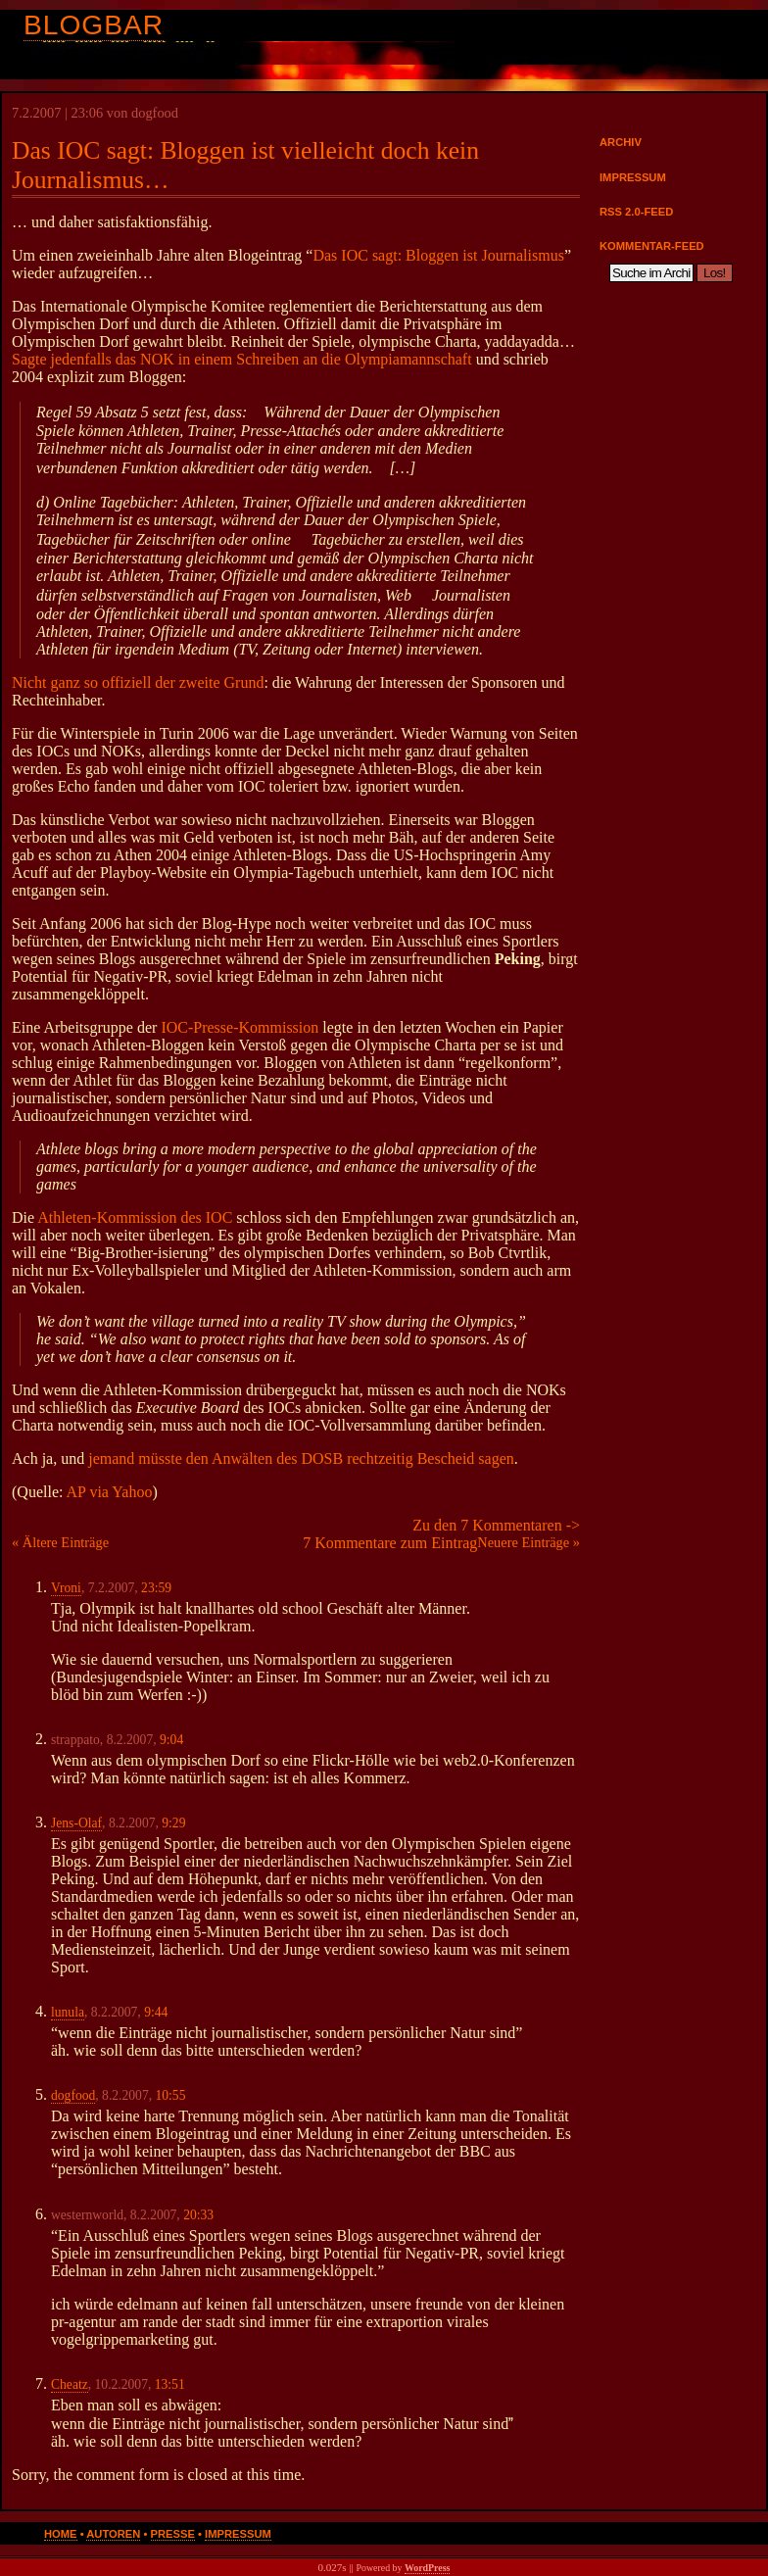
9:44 (156, 2012)
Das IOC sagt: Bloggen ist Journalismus (437, 255)
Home (60, 2534)
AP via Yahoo (110, 1491)
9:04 (171, 1739)
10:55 (170, 2095)
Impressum (633, 177)
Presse (173, 2534)
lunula (67, 2012)
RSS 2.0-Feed (636, 212)
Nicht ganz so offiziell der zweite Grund (138, 682)
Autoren (113, 2534)
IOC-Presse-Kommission (239, 1027)
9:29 (173, 1823)
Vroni (66, 1587)
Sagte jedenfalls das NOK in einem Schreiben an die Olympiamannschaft (242, 359)
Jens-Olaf (76, 1823)
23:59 (156, 1587)
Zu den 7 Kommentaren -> (496, 1525)
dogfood (73, 2095)
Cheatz (69, 2384)
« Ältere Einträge (60, 1542)
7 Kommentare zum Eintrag (390, 1542)
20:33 (198, 2215)
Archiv (621, 142)
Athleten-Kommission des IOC (134, 1217)
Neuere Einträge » (528, 1542)
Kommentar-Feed (652, 246)
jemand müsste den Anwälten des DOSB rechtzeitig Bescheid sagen (301, 1458)
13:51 (170, 2384)
